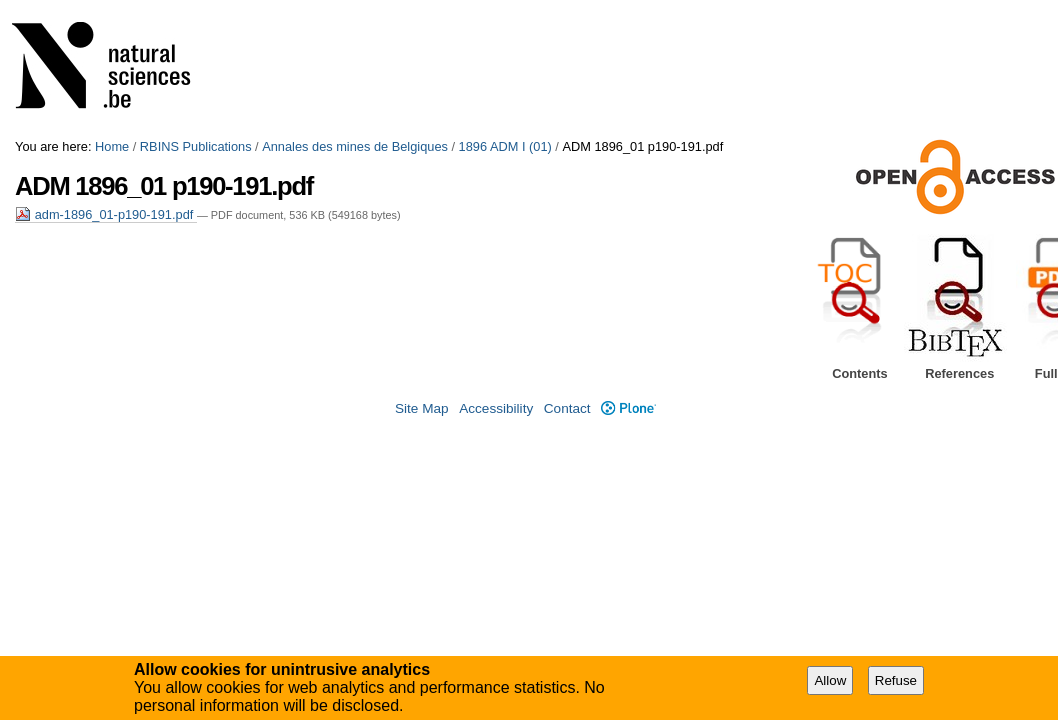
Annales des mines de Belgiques (355, 146)
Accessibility (496, 408)
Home (112, 146)
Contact (567, 408)
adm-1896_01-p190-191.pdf (106, 214)
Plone (628, 408)
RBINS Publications (196, 146)
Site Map (422, 408)
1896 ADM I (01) (505, 146)
